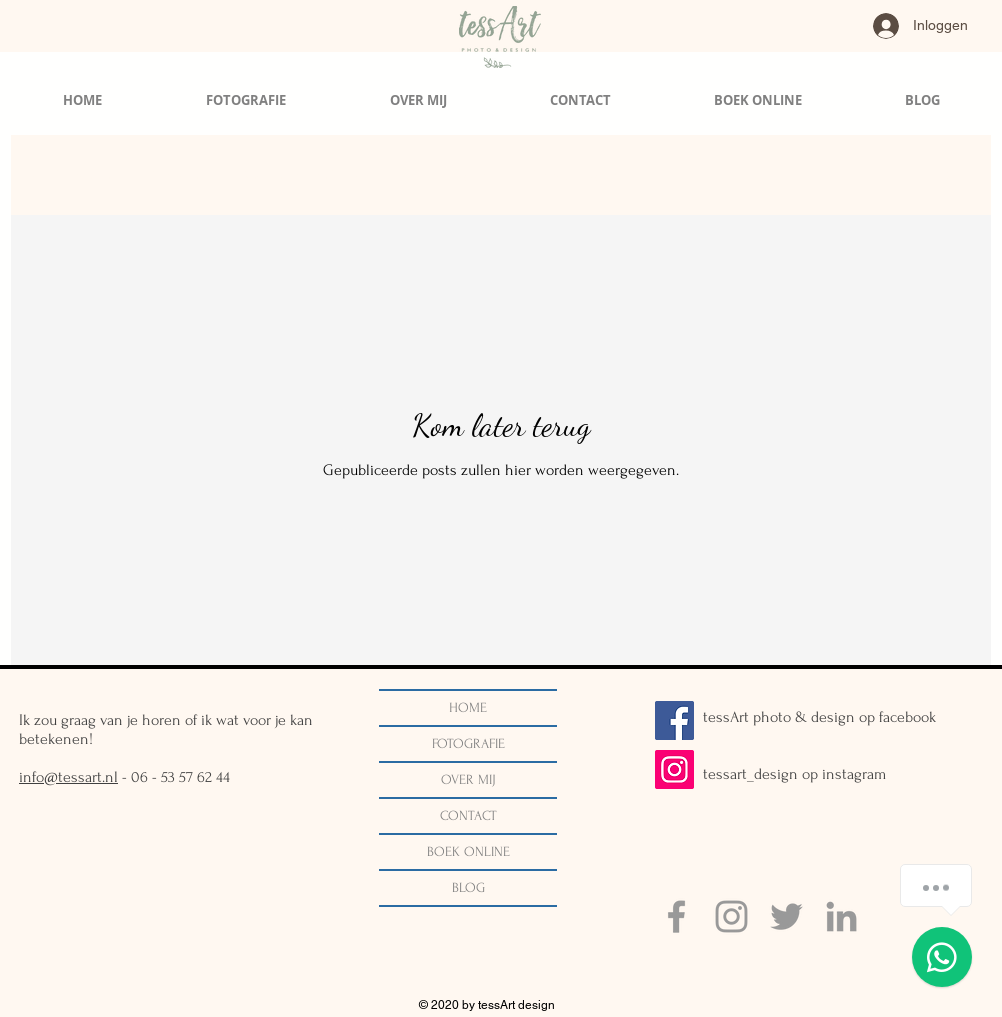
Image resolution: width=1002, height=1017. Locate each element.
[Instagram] (674, 769)
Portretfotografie (447, 175)
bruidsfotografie (578, 175)
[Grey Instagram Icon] (731, 916)
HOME (468, 707)
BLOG (468, 887)
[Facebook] (674, 720)
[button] (945, 177)
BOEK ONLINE (468, 851)
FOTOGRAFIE (468, 743)
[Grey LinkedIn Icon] (841, 916)
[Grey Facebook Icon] (676, 916)
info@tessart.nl (68, 777)
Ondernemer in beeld (300, 175)
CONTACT (468, 815)
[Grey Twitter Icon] (786, 916)
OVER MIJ (468, 779)
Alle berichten (70, 175)
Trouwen (174, 175)
